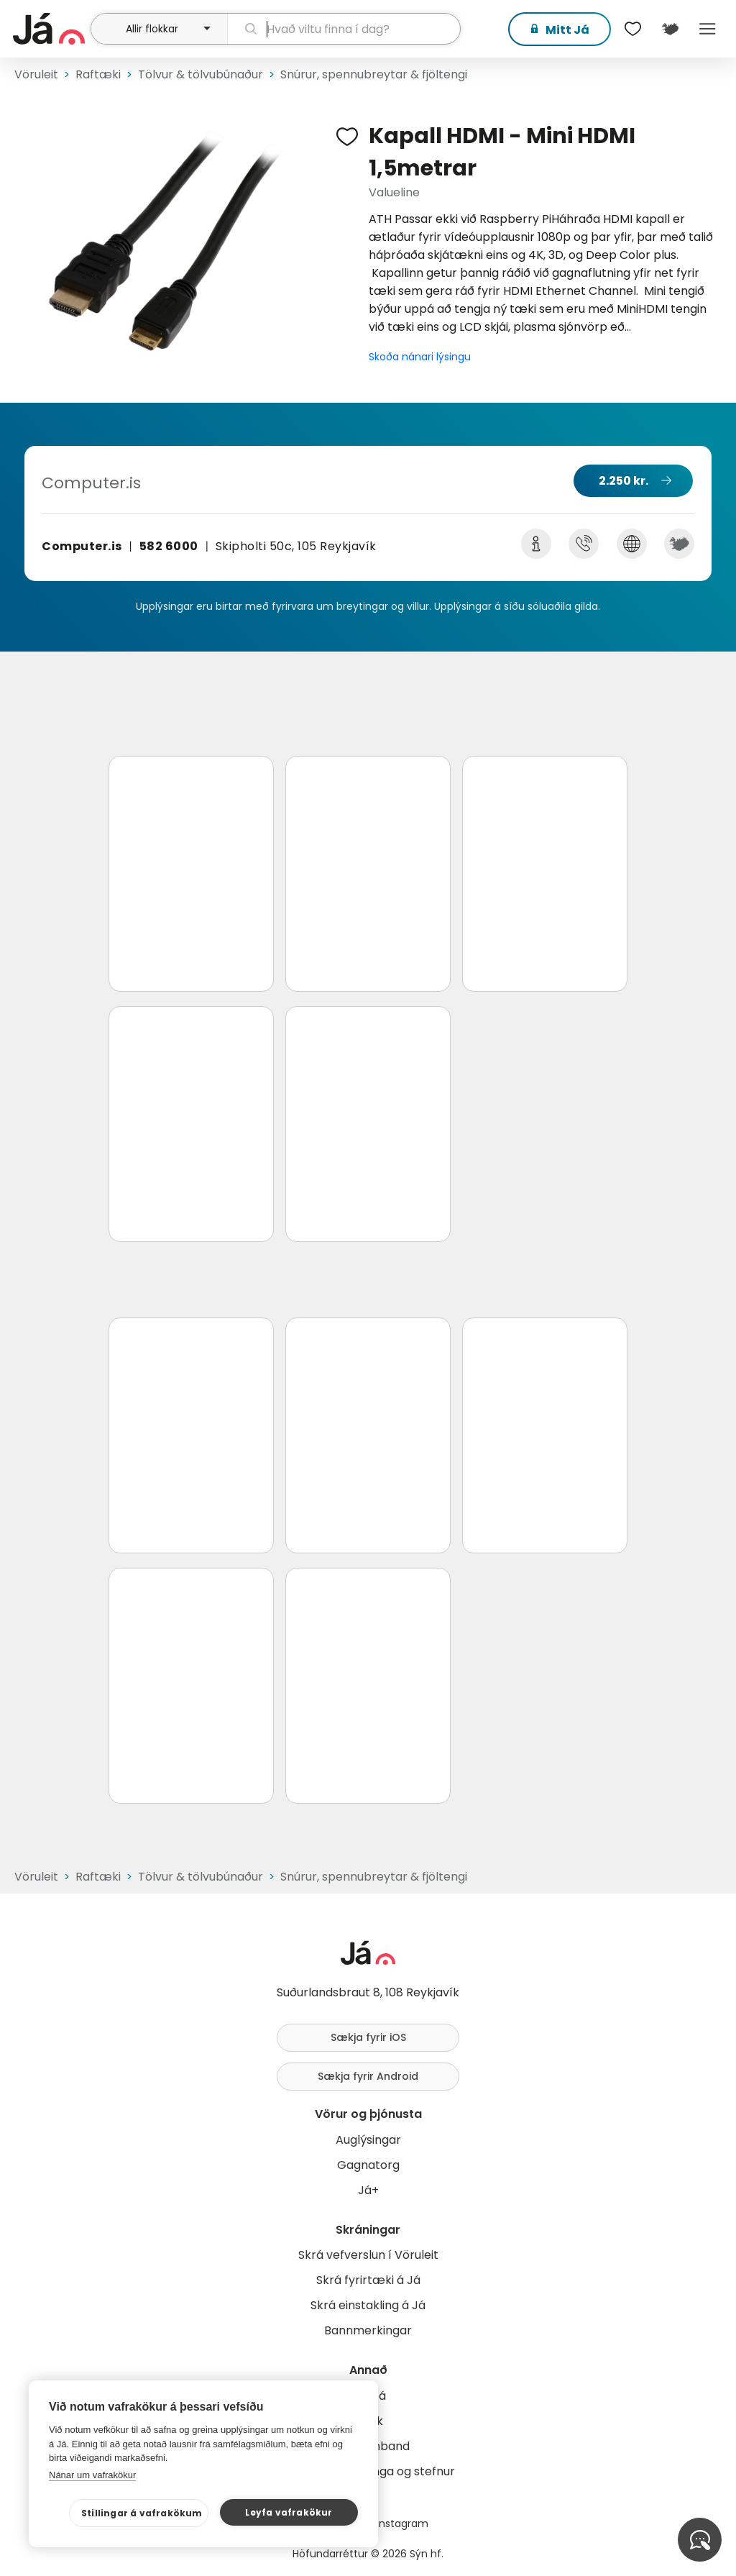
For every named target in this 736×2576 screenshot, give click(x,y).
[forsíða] (50, 29)
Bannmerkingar (368, 2330)
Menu (707, 29)
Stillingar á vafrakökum (142, 2513)
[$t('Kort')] (670, 29)
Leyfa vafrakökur (288, 2512)
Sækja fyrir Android (368, 2076)
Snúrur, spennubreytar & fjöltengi (373, 74)
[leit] (344, 29)
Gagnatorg (368, 2165)
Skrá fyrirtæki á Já (368, 2280)
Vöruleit (36, 74)
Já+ (368, 2190)
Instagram (402, 2523)
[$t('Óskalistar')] (632, 29)
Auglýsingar (368, 2140)
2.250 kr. (623, 480)
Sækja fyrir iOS (368, 2037)
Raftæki (98, 74)
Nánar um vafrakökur (92, 2475)
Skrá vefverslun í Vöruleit (368, 2255)
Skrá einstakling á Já (368, 2305)
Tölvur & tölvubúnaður (200, 74)
